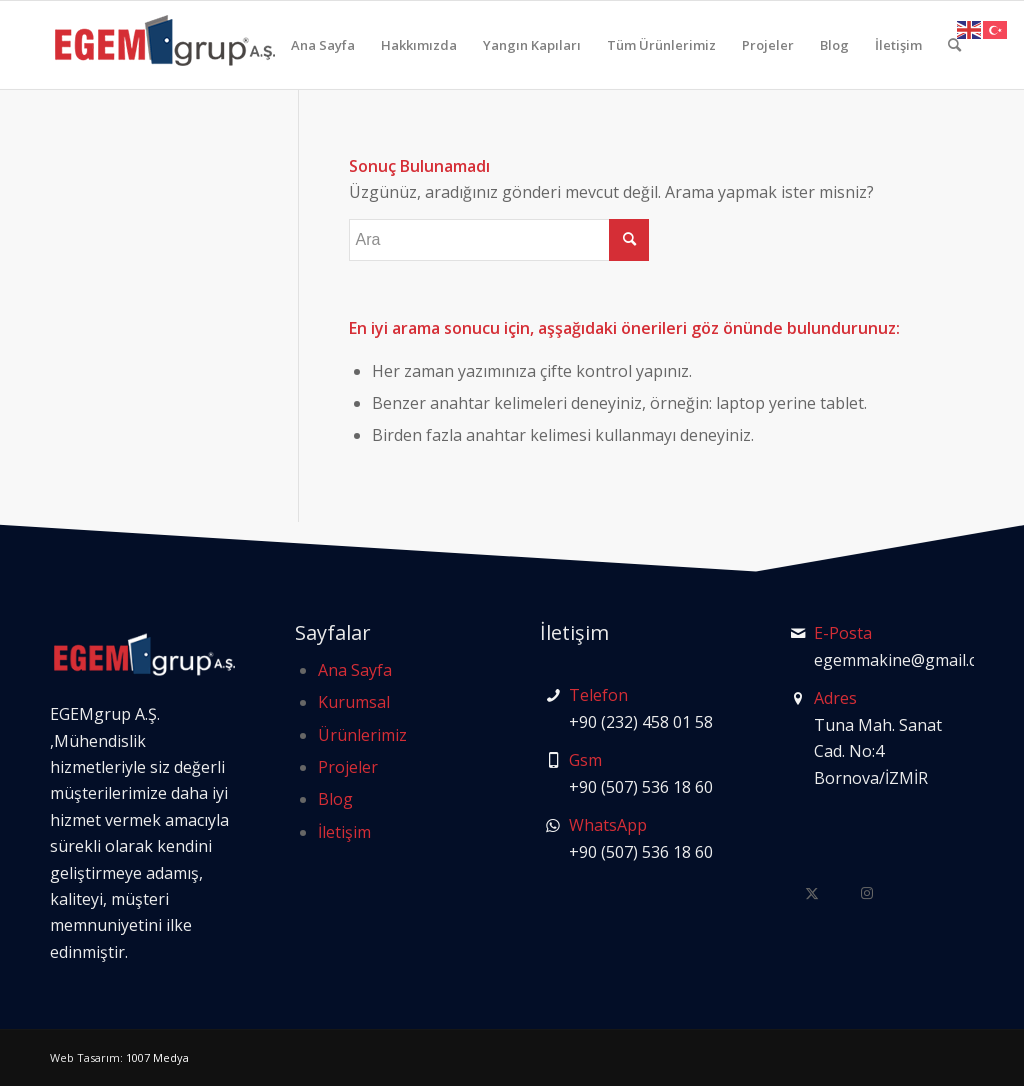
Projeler (348, 767)
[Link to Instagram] (867, 892)
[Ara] (954, 45)
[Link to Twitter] (812, 892)
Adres (835, 698)
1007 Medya (157, 1057)
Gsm (585, 760)
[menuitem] (323, 45)
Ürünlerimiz (362, 735)
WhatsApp (608, 825)
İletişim (344, 832)
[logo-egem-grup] (165, 45)
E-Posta (843, 633)
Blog (335, 799)
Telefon (598, 695)
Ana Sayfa (355, 670)
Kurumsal (354, 702)
